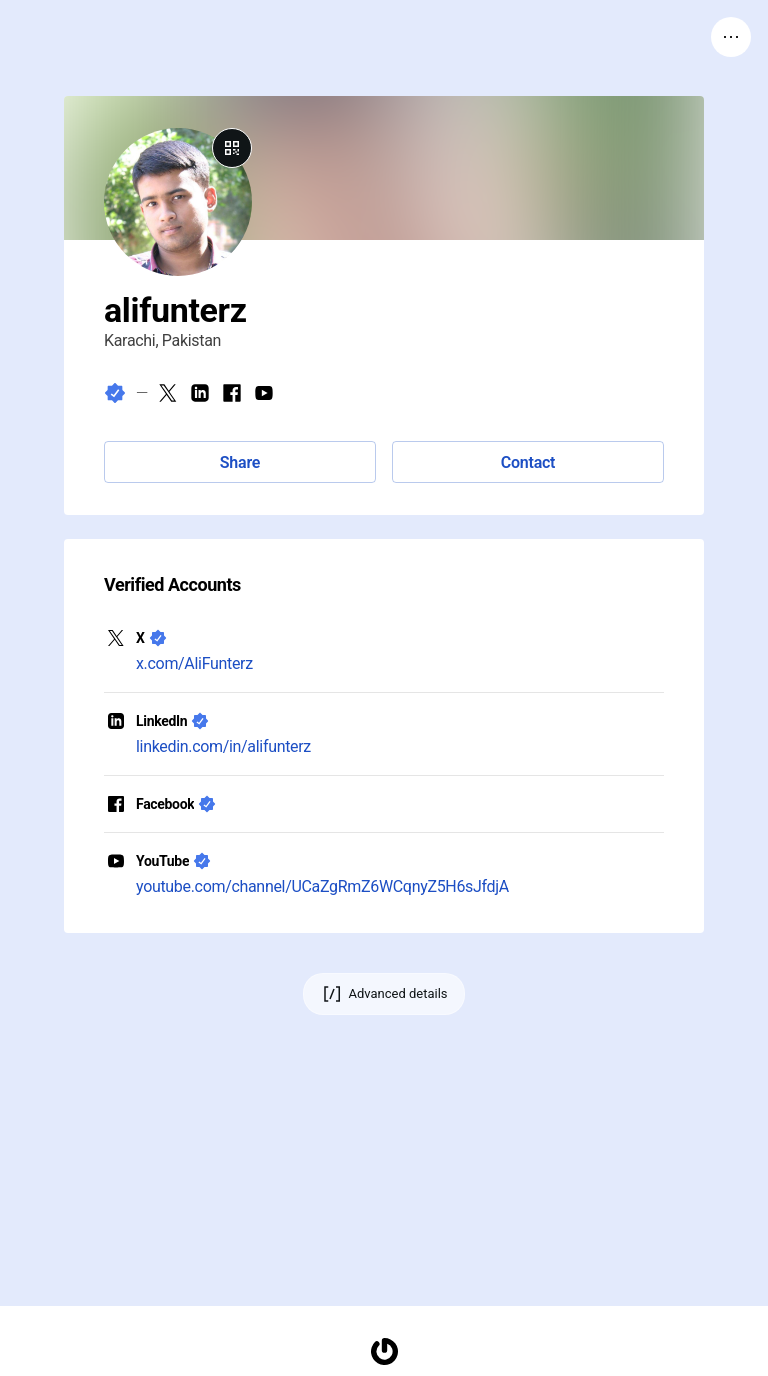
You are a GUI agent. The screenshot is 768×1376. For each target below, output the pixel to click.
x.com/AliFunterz (194, 663)
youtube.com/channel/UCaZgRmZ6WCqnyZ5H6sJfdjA (322, 886)
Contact (528, 462)
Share (240, 462)
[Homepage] (384, 1351)
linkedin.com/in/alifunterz (223, 746)
